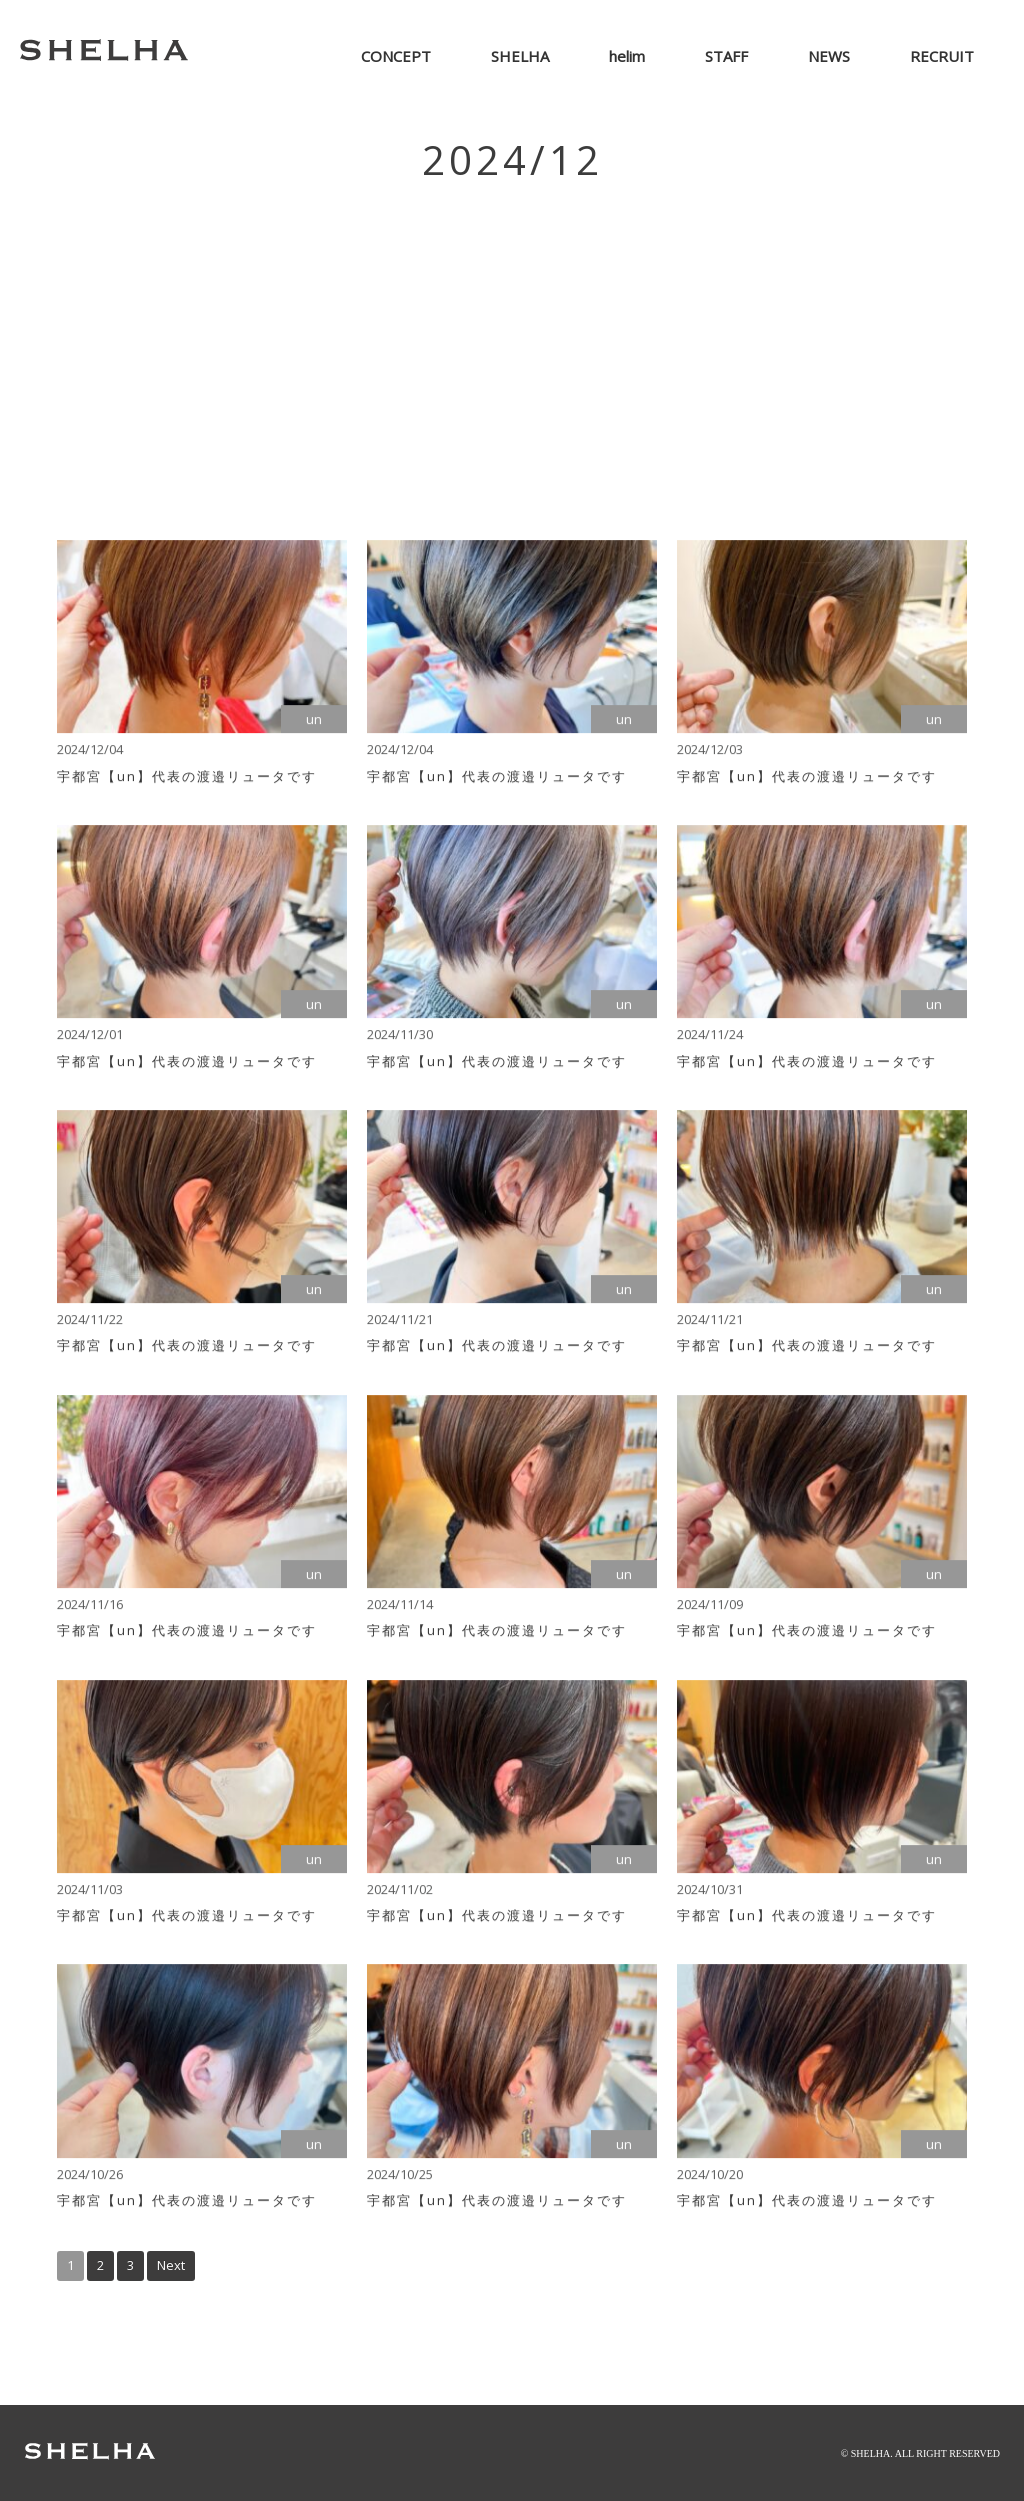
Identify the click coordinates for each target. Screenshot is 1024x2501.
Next (171, 2265)
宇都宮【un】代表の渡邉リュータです (187, 781)
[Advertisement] (512, 350)
